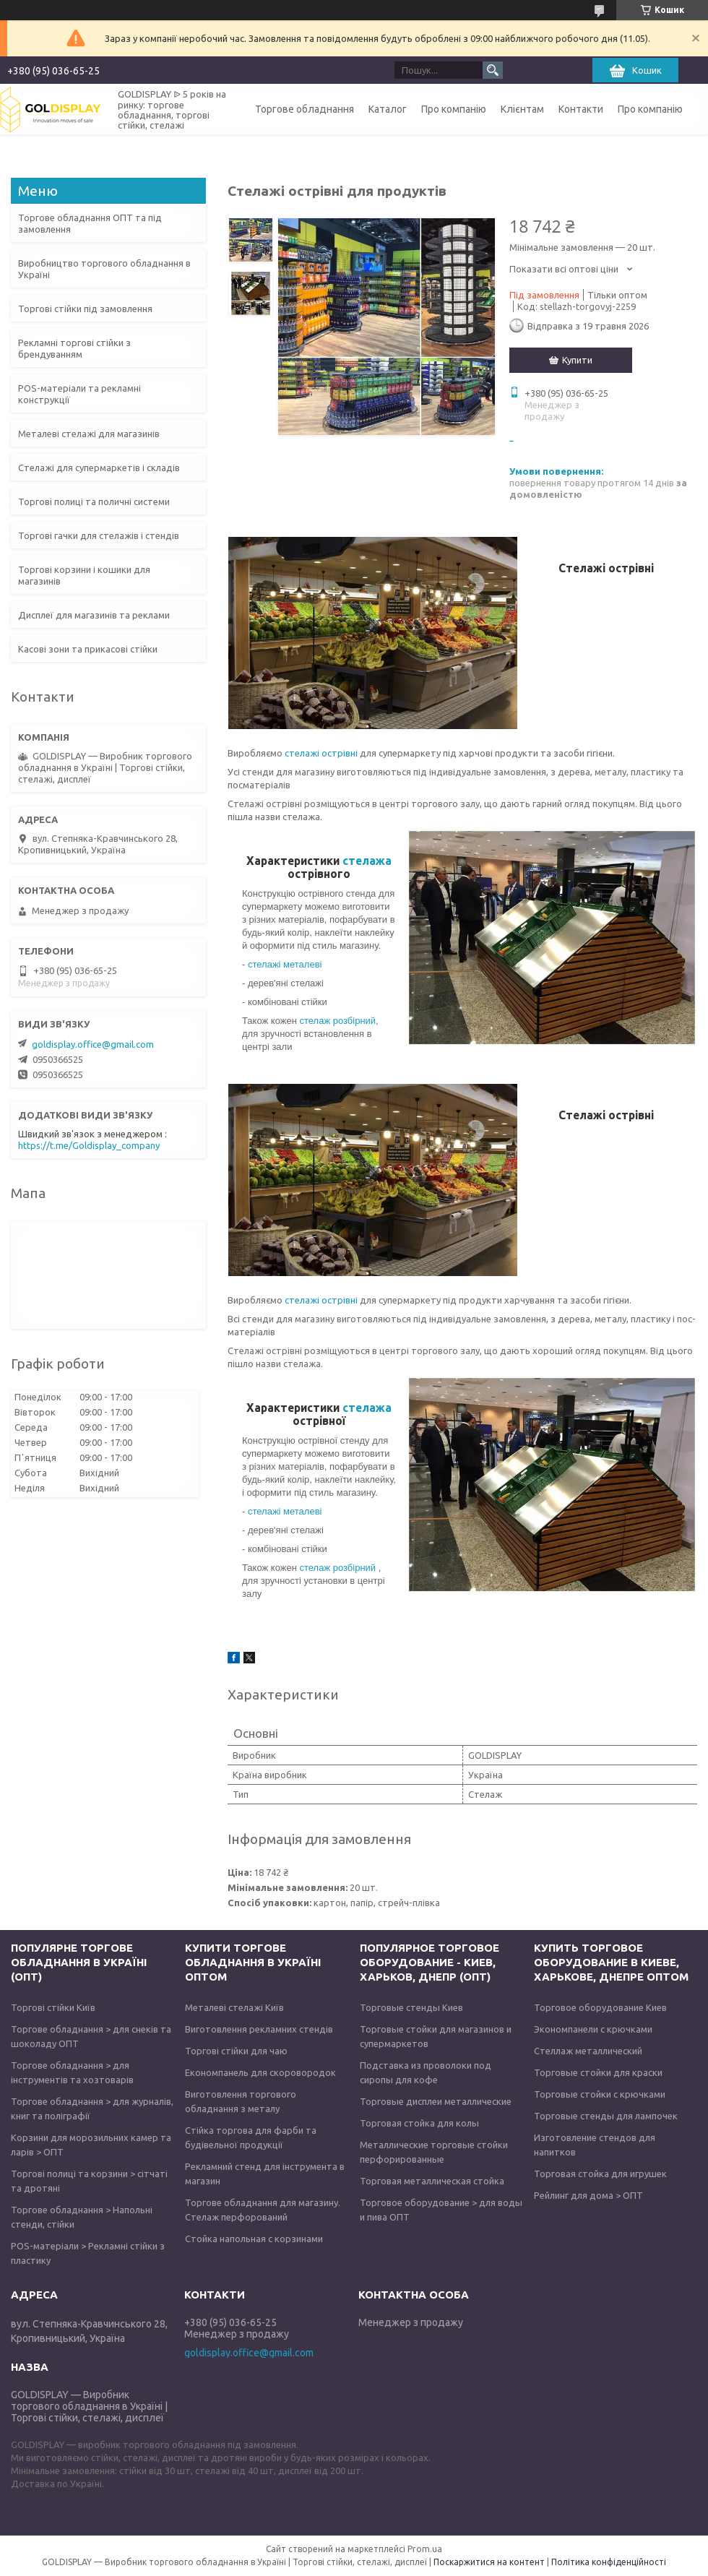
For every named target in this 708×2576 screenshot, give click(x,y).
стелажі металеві (285, 964)
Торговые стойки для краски (598, 2072)
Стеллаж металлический (588, 2051)
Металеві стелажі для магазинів (89, 433)
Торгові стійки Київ (53, 2007)
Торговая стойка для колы (419, 2123)
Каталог (387, 109)
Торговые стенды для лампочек (606, 2116)
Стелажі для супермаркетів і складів (99, 467)
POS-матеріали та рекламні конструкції (79, 394)
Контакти (580, 109)
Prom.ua (424, 2549)
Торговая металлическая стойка (432, 2181)
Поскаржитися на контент (489, 2562)
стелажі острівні (321, 753)
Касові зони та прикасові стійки (87, 649)
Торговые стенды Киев (411, 2007)
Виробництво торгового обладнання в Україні (104, 269)
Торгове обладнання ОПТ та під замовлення (90, 223)
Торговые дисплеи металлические (435, 2101)
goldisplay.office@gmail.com (93, 1044)
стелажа (367, 860)
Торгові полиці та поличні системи (94, 501)
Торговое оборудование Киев (600, 2007)
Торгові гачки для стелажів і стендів (98, 535)
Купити (577, 360)
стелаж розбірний (337, 1020)
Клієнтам (522, 109)
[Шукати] (493, 70)
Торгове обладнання (304, 109)
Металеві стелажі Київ (234, 2007)
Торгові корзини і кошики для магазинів (84, 575)
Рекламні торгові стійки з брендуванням (74, 348)
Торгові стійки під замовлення (85, 308)
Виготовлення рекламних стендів (259, 2029)
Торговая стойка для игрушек (600, 2173)
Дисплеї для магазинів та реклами (94, 615)
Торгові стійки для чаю (236, 2051)
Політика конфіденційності (608, 2562)
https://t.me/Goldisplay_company (89, 1145)
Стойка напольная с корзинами (254, 2238)
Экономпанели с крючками (593, 2029)
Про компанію (453, 109)
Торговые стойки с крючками (599, 2094)
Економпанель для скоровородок (260, 2072)
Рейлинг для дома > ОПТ (588, 2195)
